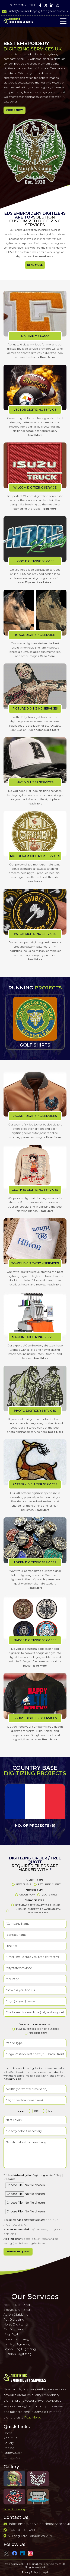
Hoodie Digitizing (17, 2304)
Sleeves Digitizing (17, 2309)
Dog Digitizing (15, 2334)
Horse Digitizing (16, 2324)
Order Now (14, 110)
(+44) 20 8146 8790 (21, 2530)
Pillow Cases (35, 1045)
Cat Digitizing (14, 2329)
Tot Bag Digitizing (17, 2344)
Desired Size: (12, 2079)
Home (8, 2433)
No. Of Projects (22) (35, 1825)
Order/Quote (13, 2453)
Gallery (9, 2443)
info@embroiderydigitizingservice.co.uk (38, 11)
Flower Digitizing (16, 2339)
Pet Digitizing (14, 2319)
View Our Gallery (15, 2509)
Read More (35, 265)
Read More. (46, 256)
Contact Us (12, 2457)
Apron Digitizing (16, 2314)
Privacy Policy (30, 2572)
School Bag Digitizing (20, 2349)
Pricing (9, 2448)
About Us (10, 2438)
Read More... (32, 2417)
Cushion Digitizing (18, 2354)
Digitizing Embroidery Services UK (45, 2563)
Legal (45, 2572)
